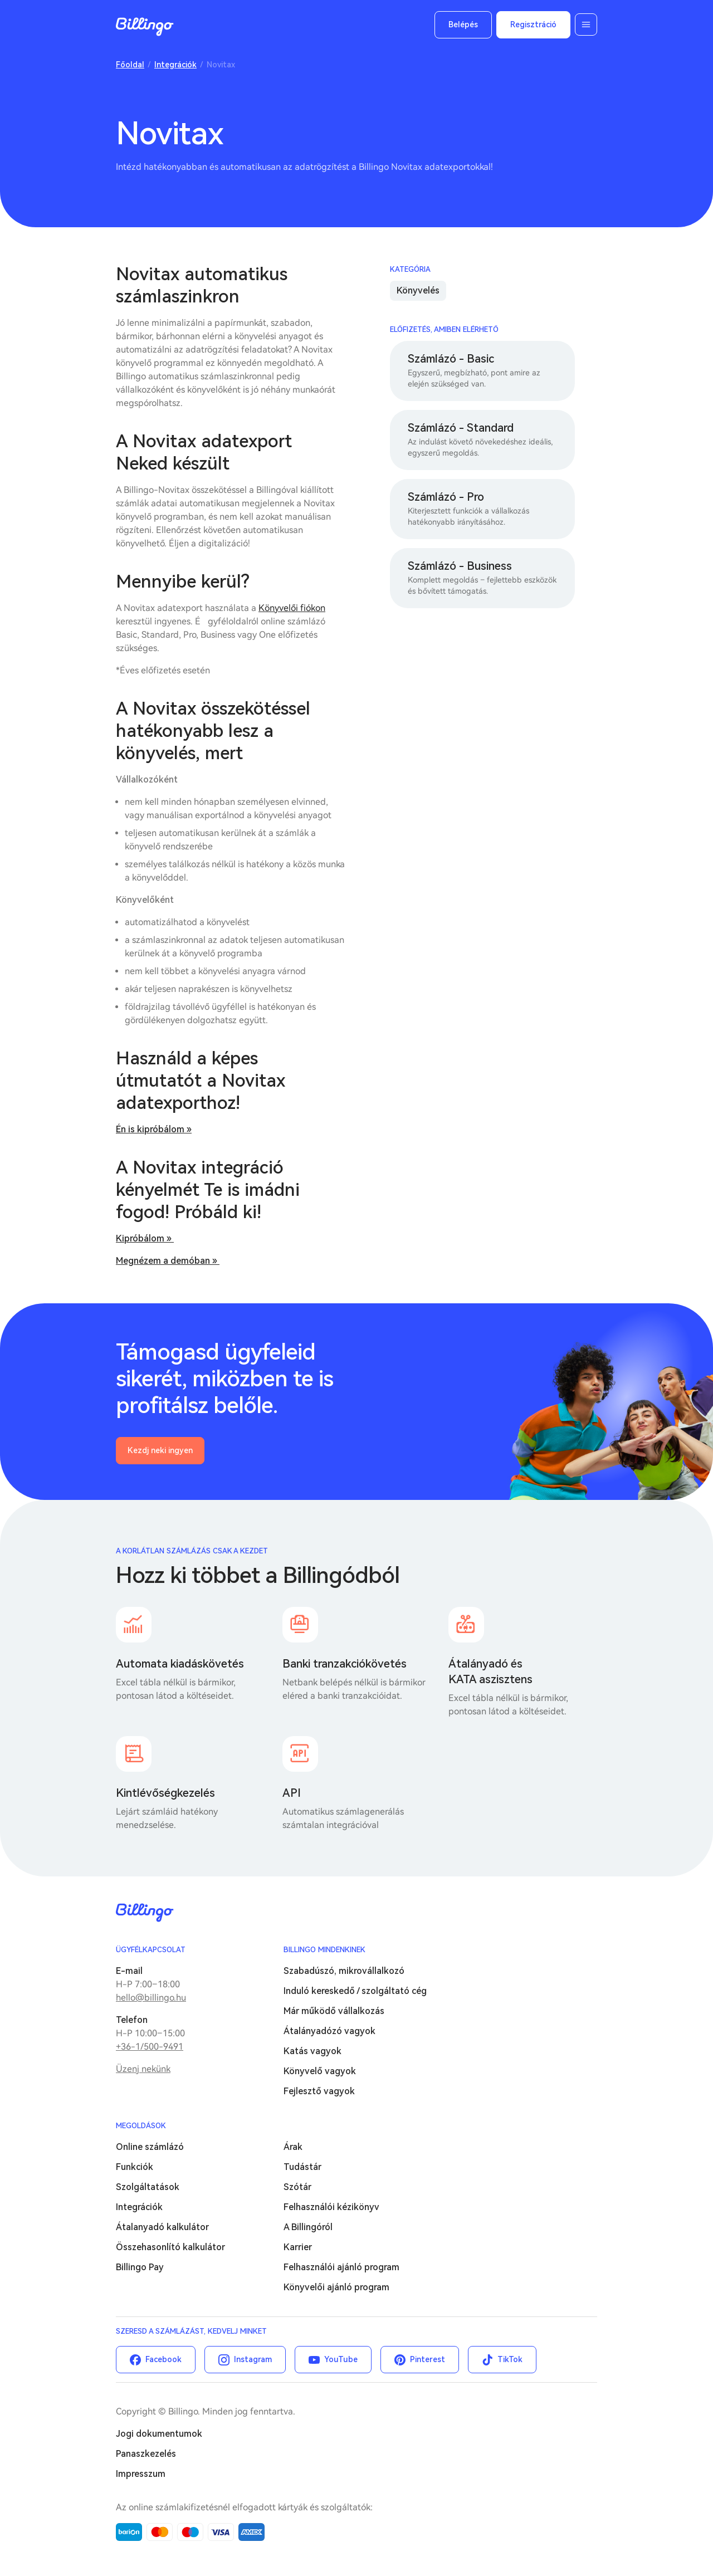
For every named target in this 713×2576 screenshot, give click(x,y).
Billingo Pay (140, 2267)
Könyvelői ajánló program (336, 2287)
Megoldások (141, 2126)
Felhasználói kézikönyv (331, 2207)
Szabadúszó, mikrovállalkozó (344, 1971)
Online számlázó (150, 2147)
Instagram (253, 2359)
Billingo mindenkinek (324, 1950)
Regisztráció (533, 24)
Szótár (297, 2187)
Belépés (463, 24)
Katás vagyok (312, 2051)
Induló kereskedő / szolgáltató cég (355, 1991)
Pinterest (427, 2359)
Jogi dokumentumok (159, 2433)
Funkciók (134, 2167)
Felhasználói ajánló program (341, 2267)
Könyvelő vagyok (320, 2071)
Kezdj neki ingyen (160, 1450)
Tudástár (302, 2167)
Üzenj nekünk (143, 2069)
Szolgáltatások (147, 2187)
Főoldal (130, 64)
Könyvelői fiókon (291, 608)
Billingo (145, 26)
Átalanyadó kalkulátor (162, 2227)
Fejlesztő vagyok (319, 2091)
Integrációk (175, 64)
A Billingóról (308, 2227)
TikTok (509, 2359)
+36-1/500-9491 (149, 2046)
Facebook (163, 2359)
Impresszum (140, 2474)
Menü (586, 24)
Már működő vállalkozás (334, 2011)
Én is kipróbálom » (154, 1129)
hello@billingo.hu (151, 1997)
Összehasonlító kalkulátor (170, 2247)
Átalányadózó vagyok (329, 2031)
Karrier (298, 2247)
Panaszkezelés (146, 2453)
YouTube (341, 2359)
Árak (293, 2147)
